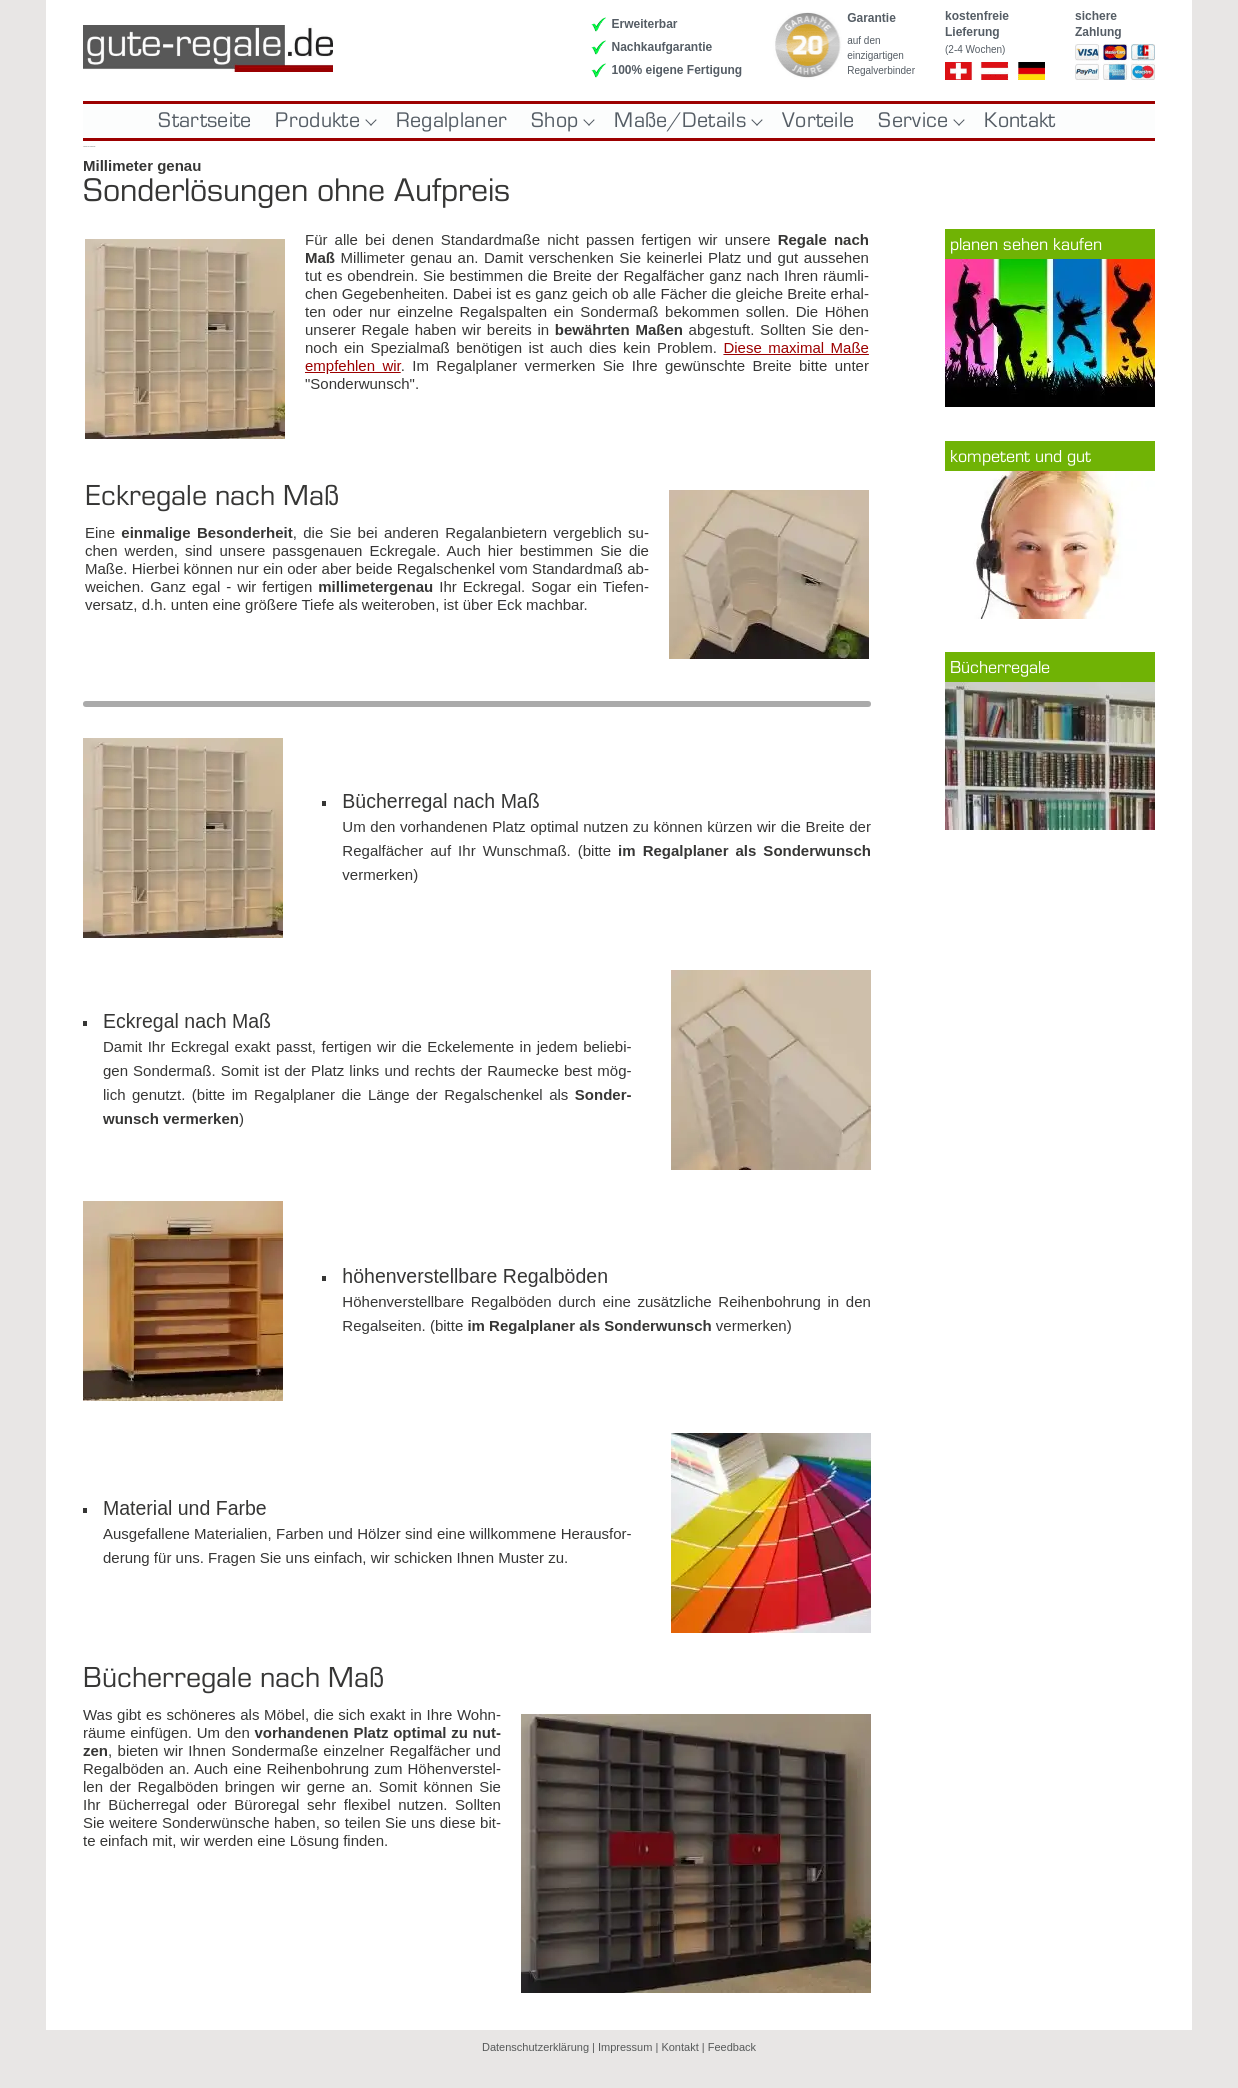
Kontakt (1019, 121)
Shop (560, 121)
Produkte (323, 121)
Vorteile (818, 121)
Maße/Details (686, 121)
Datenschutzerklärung (535, 2047)
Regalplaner (451, 121)
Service (919, 121)
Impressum (625, 2047)
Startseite (204, 121)
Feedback (732, 2047)
